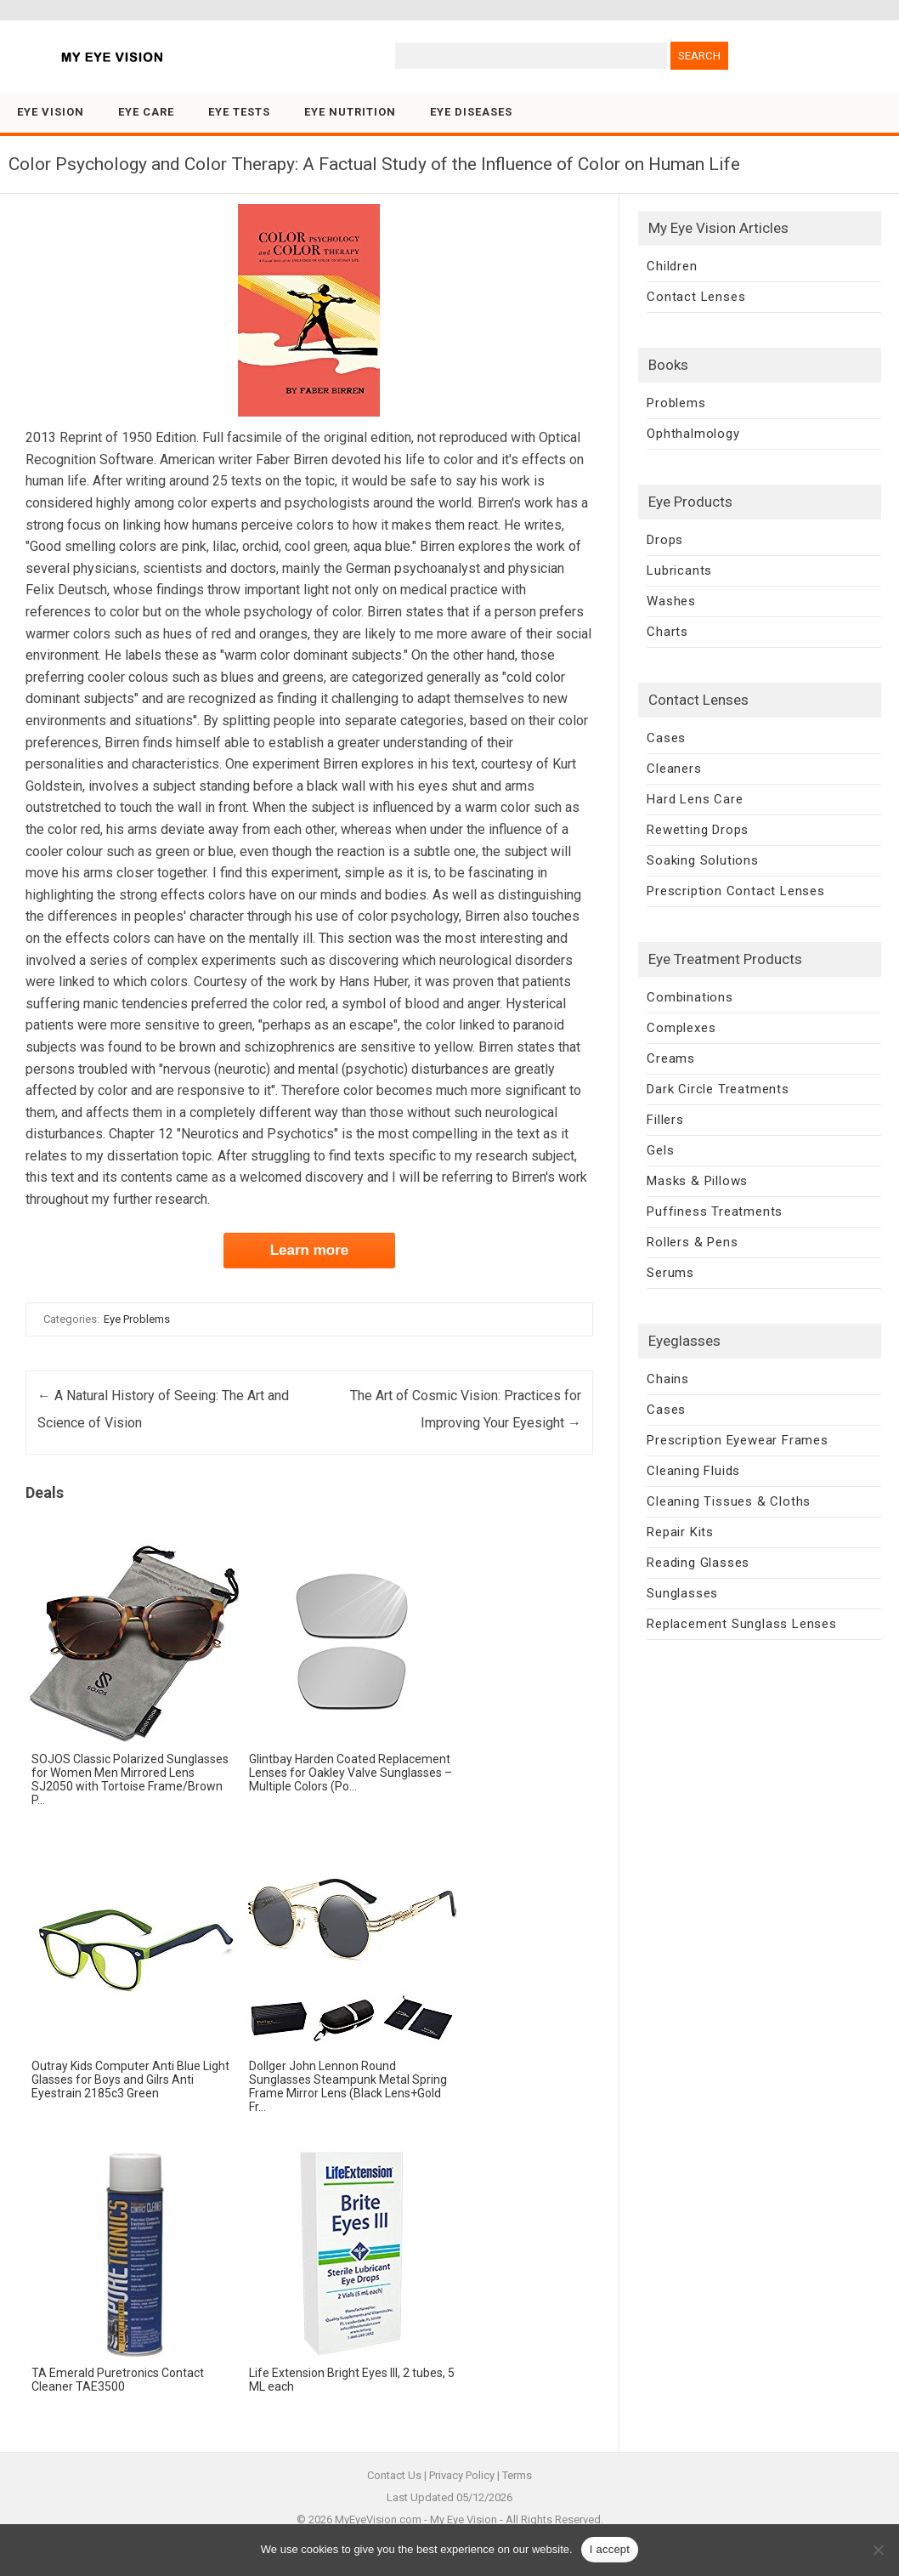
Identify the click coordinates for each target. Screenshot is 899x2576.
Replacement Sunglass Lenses (742, 1623)
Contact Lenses (696, 296)
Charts (667, 631)
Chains (668, 1379)
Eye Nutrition (350, 111)
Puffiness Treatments (715, 1211)
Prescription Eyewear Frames (737, 1440)
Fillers (665, 1119)
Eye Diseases (471, 111)
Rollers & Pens (692, 1242)
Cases (666, 738)
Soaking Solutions (703, 860)
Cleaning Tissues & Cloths (729, 1501)
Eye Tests (239, 111)
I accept (610, 2549)
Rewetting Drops (698, 829)
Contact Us (394, 2475)
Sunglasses (682, 1593)
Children (672, 266)
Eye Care (146, 111)
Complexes (681, 1028)
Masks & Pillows (697, 1181)
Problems (676, 403)
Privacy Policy (462, 2475)
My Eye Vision (463, 2519)
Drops (665, 540)
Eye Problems (137, 1319)
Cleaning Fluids (693, 1470)
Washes (671, 601)
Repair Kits (680, 1532)
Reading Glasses (698, 1562)
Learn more (309, 1250)
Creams (671, 1058)
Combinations (690, 997)
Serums (670, 1272)
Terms (517, 2475)
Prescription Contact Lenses (736, 891)
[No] (877, 2549)
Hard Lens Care (695, 799)
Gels (660, 1150)
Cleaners (674, 768)
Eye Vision (50, 111)
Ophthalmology (693, 433)
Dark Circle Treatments (718, 1089)
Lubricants (679, 570)
